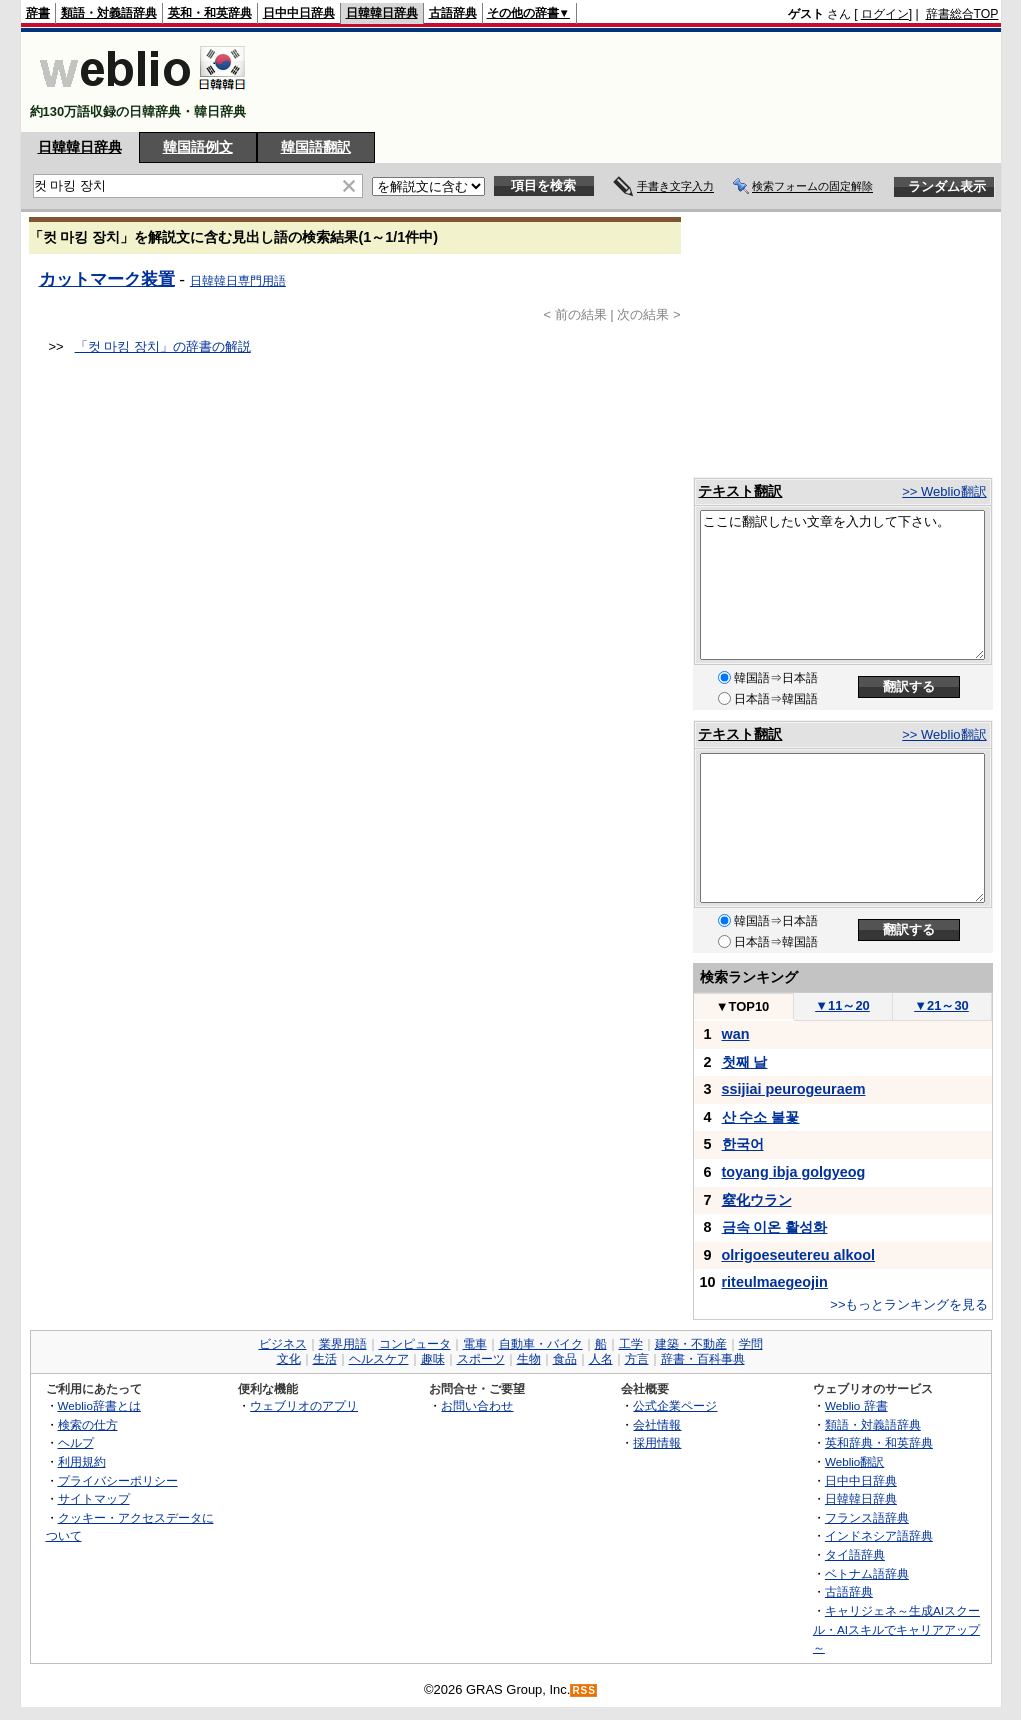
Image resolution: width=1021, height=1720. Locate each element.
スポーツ (481, 1359)
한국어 (743, 1144)
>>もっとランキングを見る (909, 1304)
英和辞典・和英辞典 (879, 1442)
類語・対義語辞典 (109, 13)
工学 (631, 1344)
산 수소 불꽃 (761, 1117)
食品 (565, 1359)
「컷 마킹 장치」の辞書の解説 (163, 346)
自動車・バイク (541, 1344)
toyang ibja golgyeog (794, 1172)
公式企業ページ (675, 1405)
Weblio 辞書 (856, 1405)
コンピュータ (415, 1344)
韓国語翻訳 (316, 147)
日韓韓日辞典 (382, 13)
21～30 (941, 1005)
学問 (751, 1344)
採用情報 (657, 1442)
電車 (475, 1344)
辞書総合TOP (962, 14)
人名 (601, 1359)
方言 (637, 1359)
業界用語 (343, 1344)
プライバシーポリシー (118, 1480)
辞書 (38, 13)
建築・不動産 (691, 1344)
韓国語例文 (198, 147)
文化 (289, 1359)
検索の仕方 (88, 1424)
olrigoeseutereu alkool (799, 1255)
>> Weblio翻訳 (944, 491)
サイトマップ (94, 1498)
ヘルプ (76, 1442)
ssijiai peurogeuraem (794, 1089)
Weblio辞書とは (99, 1405)
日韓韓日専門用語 (238, 281)
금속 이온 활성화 (775, 1227)
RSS (584, 1690)
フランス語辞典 (867, 1517)
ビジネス (283, 1344)
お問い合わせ (477, 1405)
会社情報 (657, 1424)
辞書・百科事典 (703, 1359)
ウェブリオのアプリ (304, 1405)
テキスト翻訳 (740, 491)
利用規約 (82, 1461)
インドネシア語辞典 (879, 1535)
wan (736, 1034)
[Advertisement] (635, 82)
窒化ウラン (757, 1200)
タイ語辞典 (855, 1554)
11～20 (842, 1005)
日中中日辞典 (299, 13)
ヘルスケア (379, 1359)
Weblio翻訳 (854, 1461)
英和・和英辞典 (210, 13)
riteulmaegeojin (775, 1282)
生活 (325, 1359)
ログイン (885, 14)
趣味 (433, 1359)
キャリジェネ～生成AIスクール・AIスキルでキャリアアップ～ (896, 1629)
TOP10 (743, 1006)
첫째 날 (745, 1062)
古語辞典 (453, 13)
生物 (529, 1359)
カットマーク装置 (107, 279)
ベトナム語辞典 (867, 1573)
